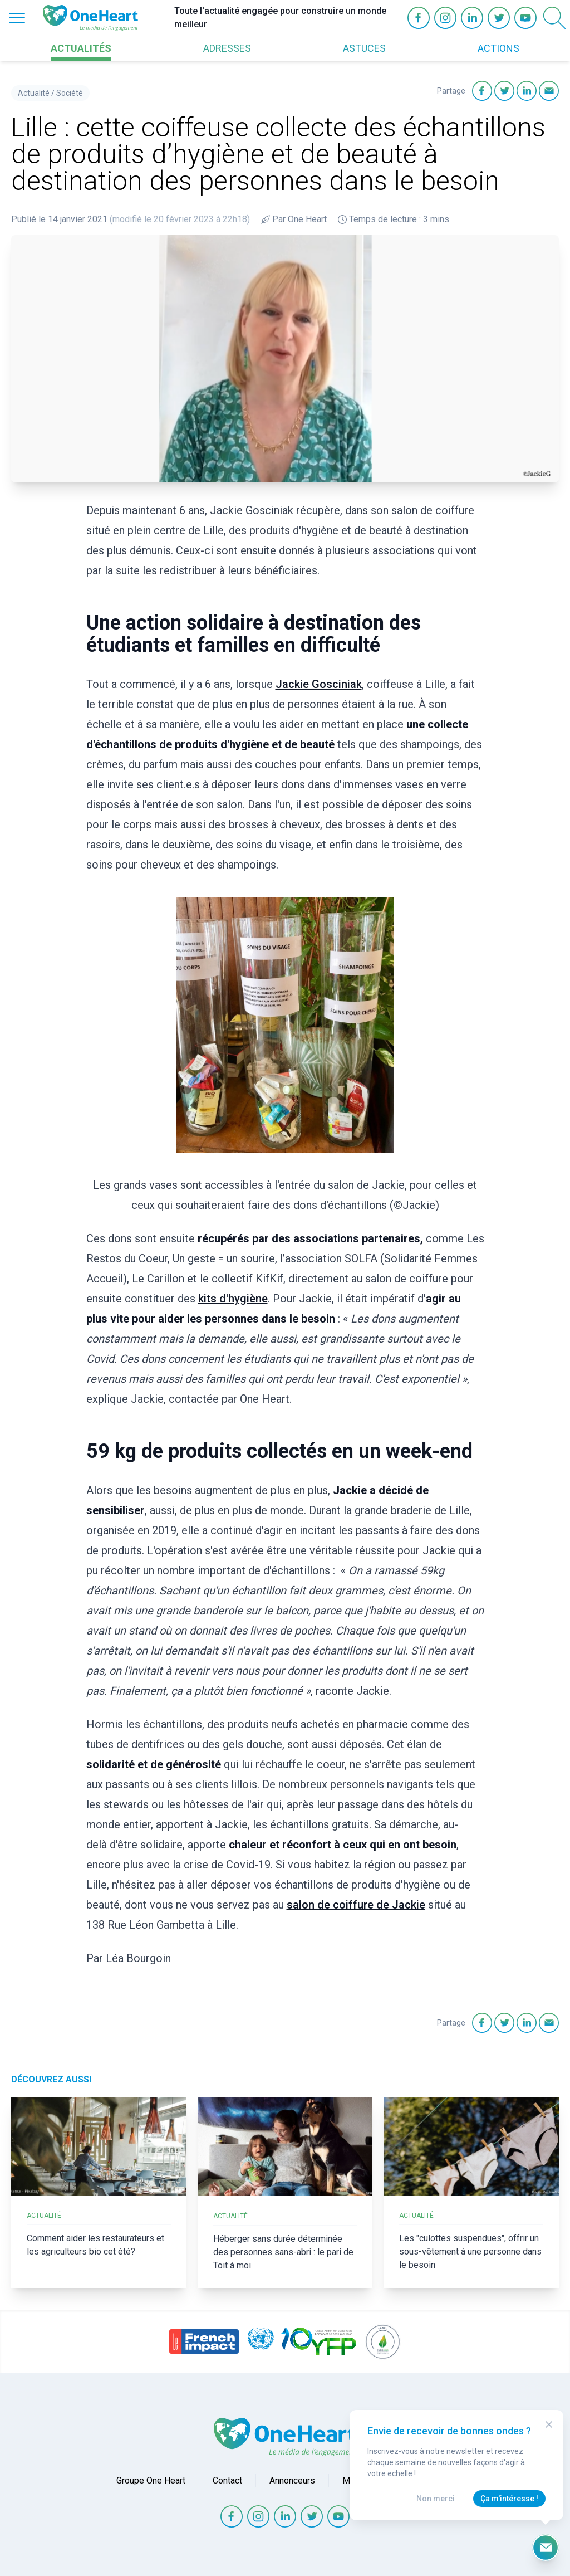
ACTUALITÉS (81, 48)
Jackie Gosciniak (319, 684)
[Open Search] (554, 18)
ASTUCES (364, 48)
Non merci (435, 2498)
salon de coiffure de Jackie (356, 1904)
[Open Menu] (17, 18)
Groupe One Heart (150, 2480)
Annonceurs (292, 2480)
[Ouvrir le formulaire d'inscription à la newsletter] (545, 2547)
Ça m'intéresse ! (509, 2498)
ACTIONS (498, 48)
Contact (227, 2480)
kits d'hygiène (233, 1298)
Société (69, 93)
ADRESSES (227, 48)
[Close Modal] (549, 2424)
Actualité (34, 93)
